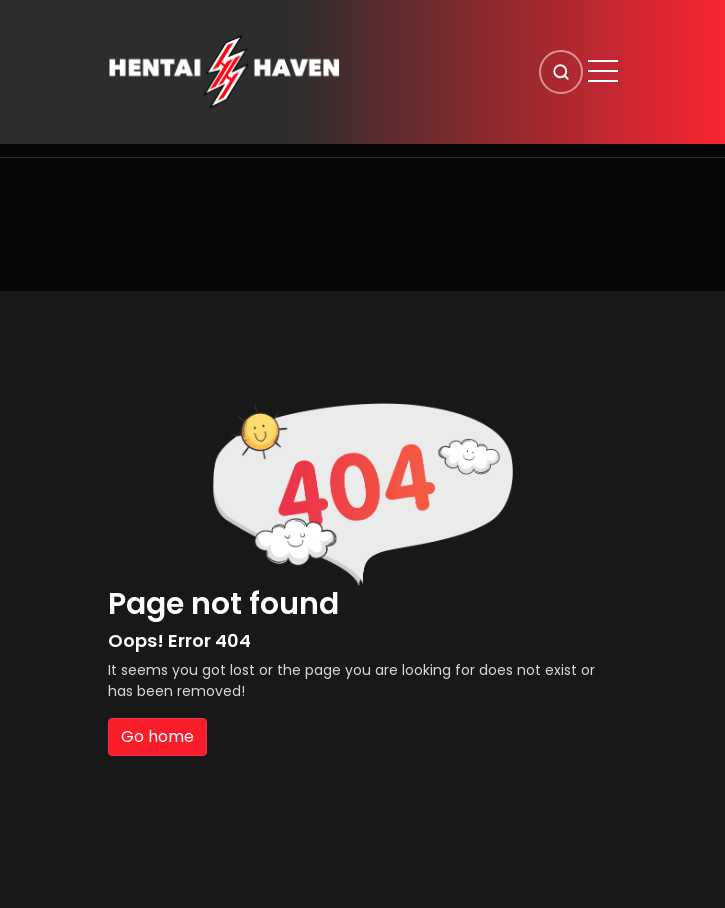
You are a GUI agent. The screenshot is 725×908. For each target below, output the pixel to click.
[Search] (561, 72)
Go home (157, 736)
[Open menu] (603, 71)
